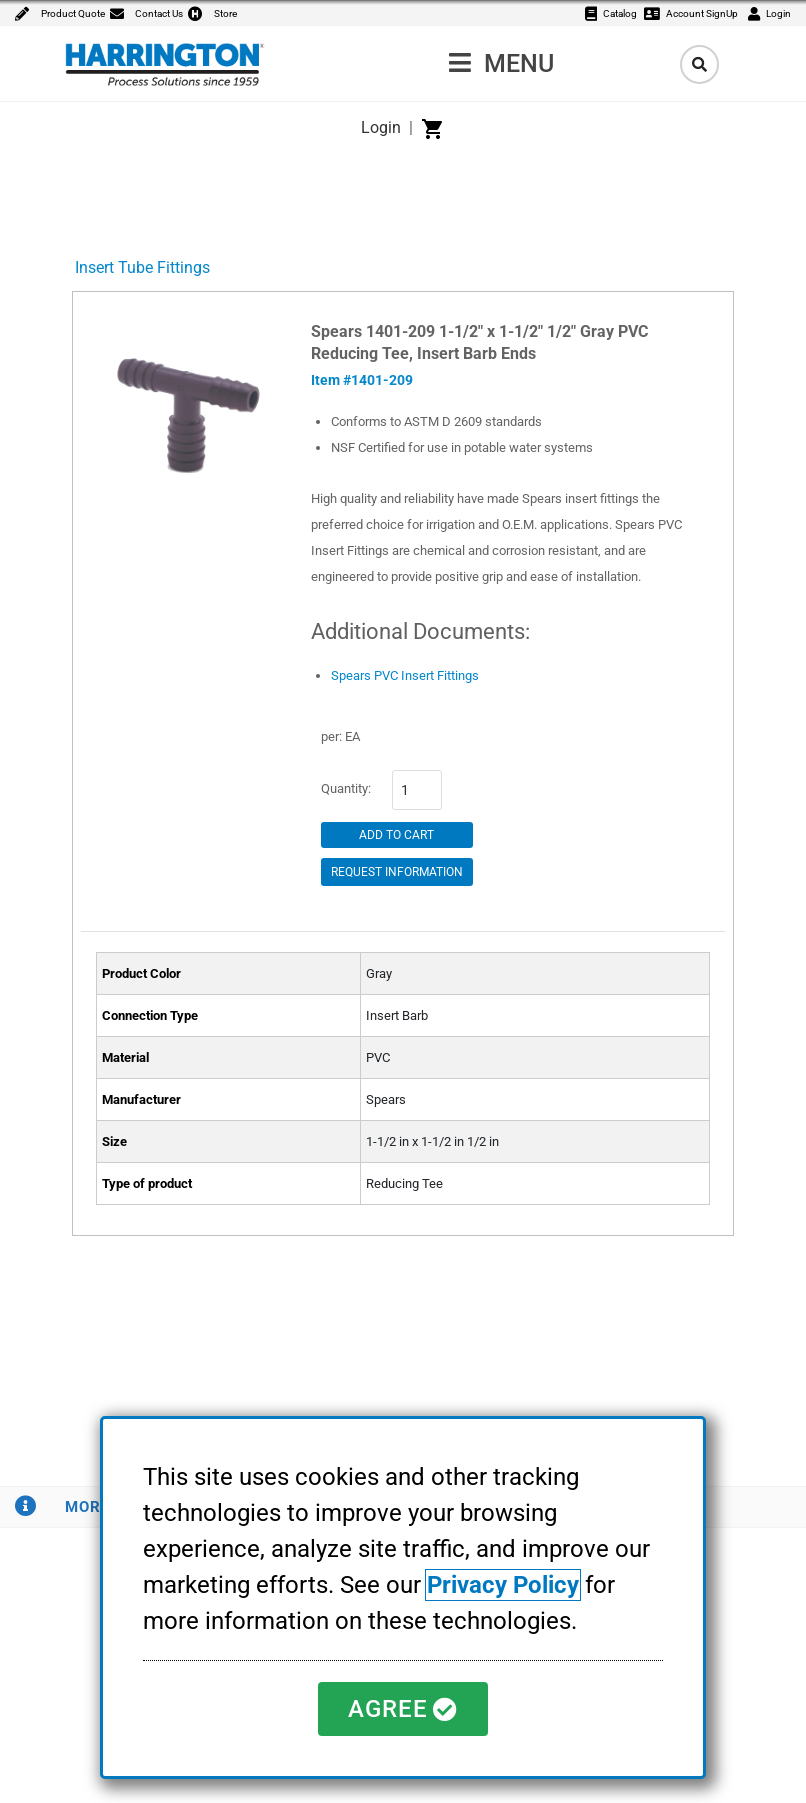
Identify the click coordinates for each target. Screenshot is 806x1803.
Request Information (397, 872)
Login (381, 127)
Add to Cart (396, 835)
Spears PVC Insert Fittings (405, 675)
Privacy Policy (503, 1585)
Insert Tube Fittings (142, 267)
